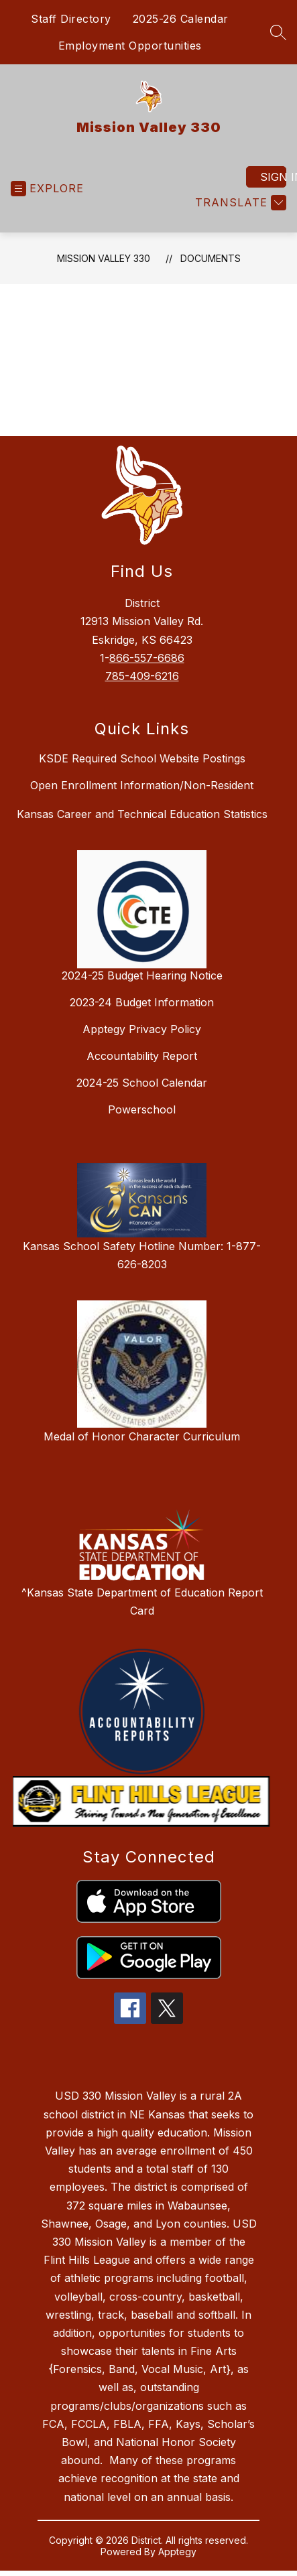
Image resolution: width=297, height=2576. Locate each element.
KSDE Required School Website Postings (142, 758)
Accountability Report (141, 1056)
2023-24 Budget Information (142, 1002)
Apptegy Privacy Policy (141, 1029)
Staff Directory (71, 18)
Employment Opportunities (130, 45)
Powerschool (142, 1109)
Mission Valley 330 (103, 258)
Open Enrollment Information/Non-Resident (141, 785)
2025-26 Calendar (181, 18)
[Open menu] (47, 188)
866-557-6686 (146, 658)
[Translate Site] (239, 202)
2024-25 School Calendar (141, 1082)
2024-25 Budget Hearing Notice (142, 975)
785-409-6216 (142, 676)
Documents (210, 258)
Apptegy (177, 2551)
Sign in (273, 177)
